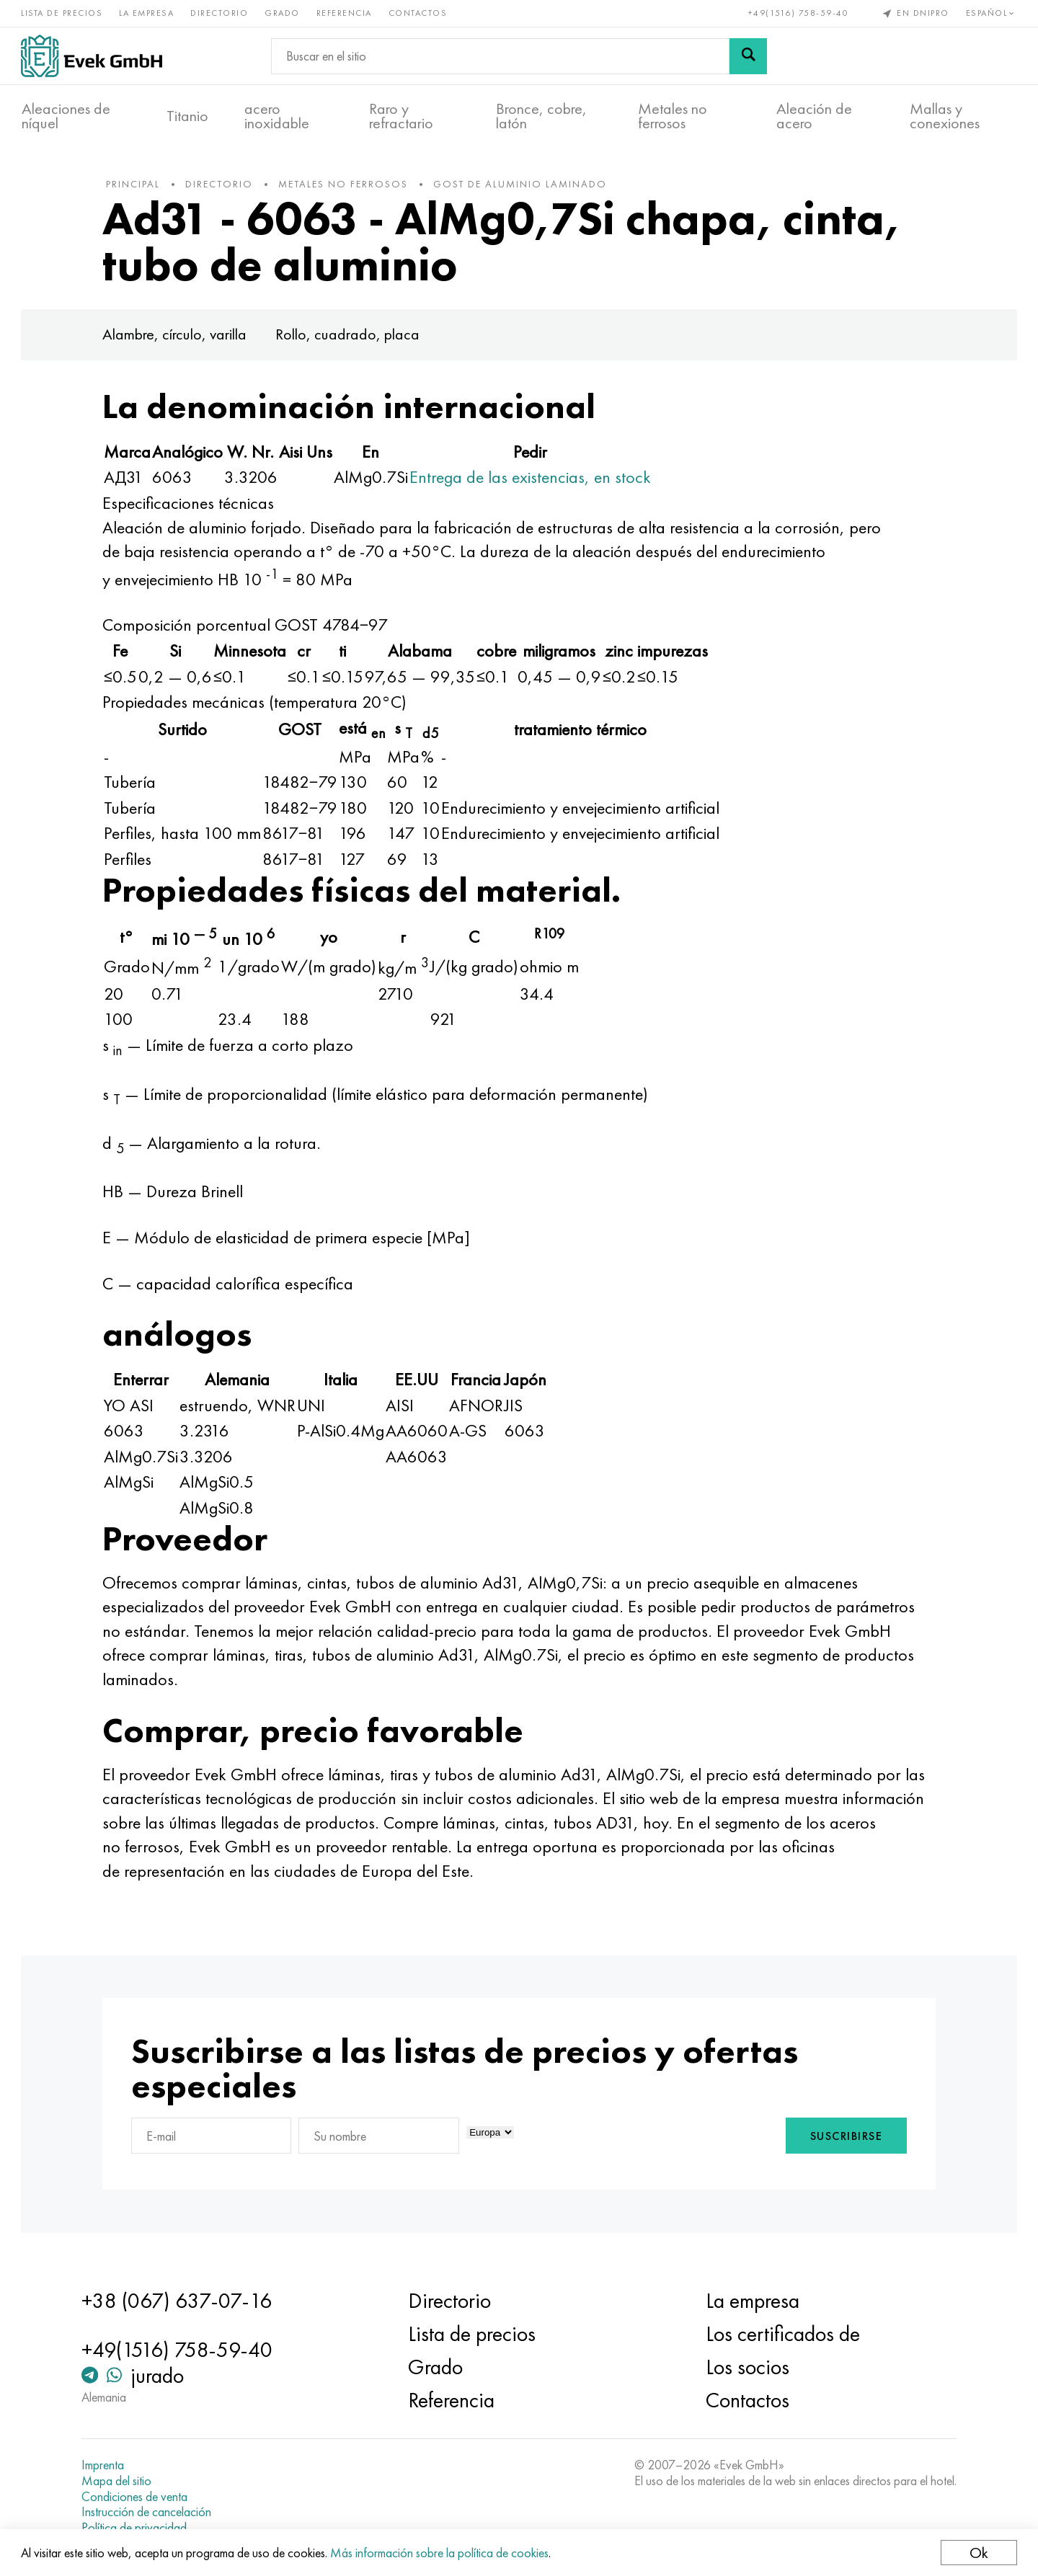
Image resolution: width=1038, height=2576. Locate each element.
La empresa (147, 13)
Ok (978, 2552)
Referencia (345, 13)
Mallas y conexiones (945, 116)
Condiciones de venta (137, 2497)
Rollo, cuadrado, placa (351, 337)
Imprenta (105, 2465)
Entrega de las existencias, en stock (534, 479)
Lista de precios (62, 13)
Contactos (418, 13)
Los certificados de (781, 2334)
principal (137, 186)
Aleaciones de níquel (66, 116)
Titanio (187, 116)
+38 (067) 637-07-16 (179, 2301)
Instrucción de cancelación (149, 2512)
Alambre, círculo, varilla (178, 337)
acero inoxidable (276, 116)
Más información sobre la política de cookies (440, 2552)
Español (990, 13)
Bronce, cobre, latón (541, 116)
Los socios (746, 2367)
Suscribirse (843, 2138)
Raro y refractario (401, 116)
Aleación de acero (814, 116)
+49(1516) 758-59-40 (798, 13)
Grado (283, 13)
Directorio (220, 13)
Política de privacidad (137, 2528)
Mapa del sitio (119, 2481)
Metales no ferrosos (672, 116)
